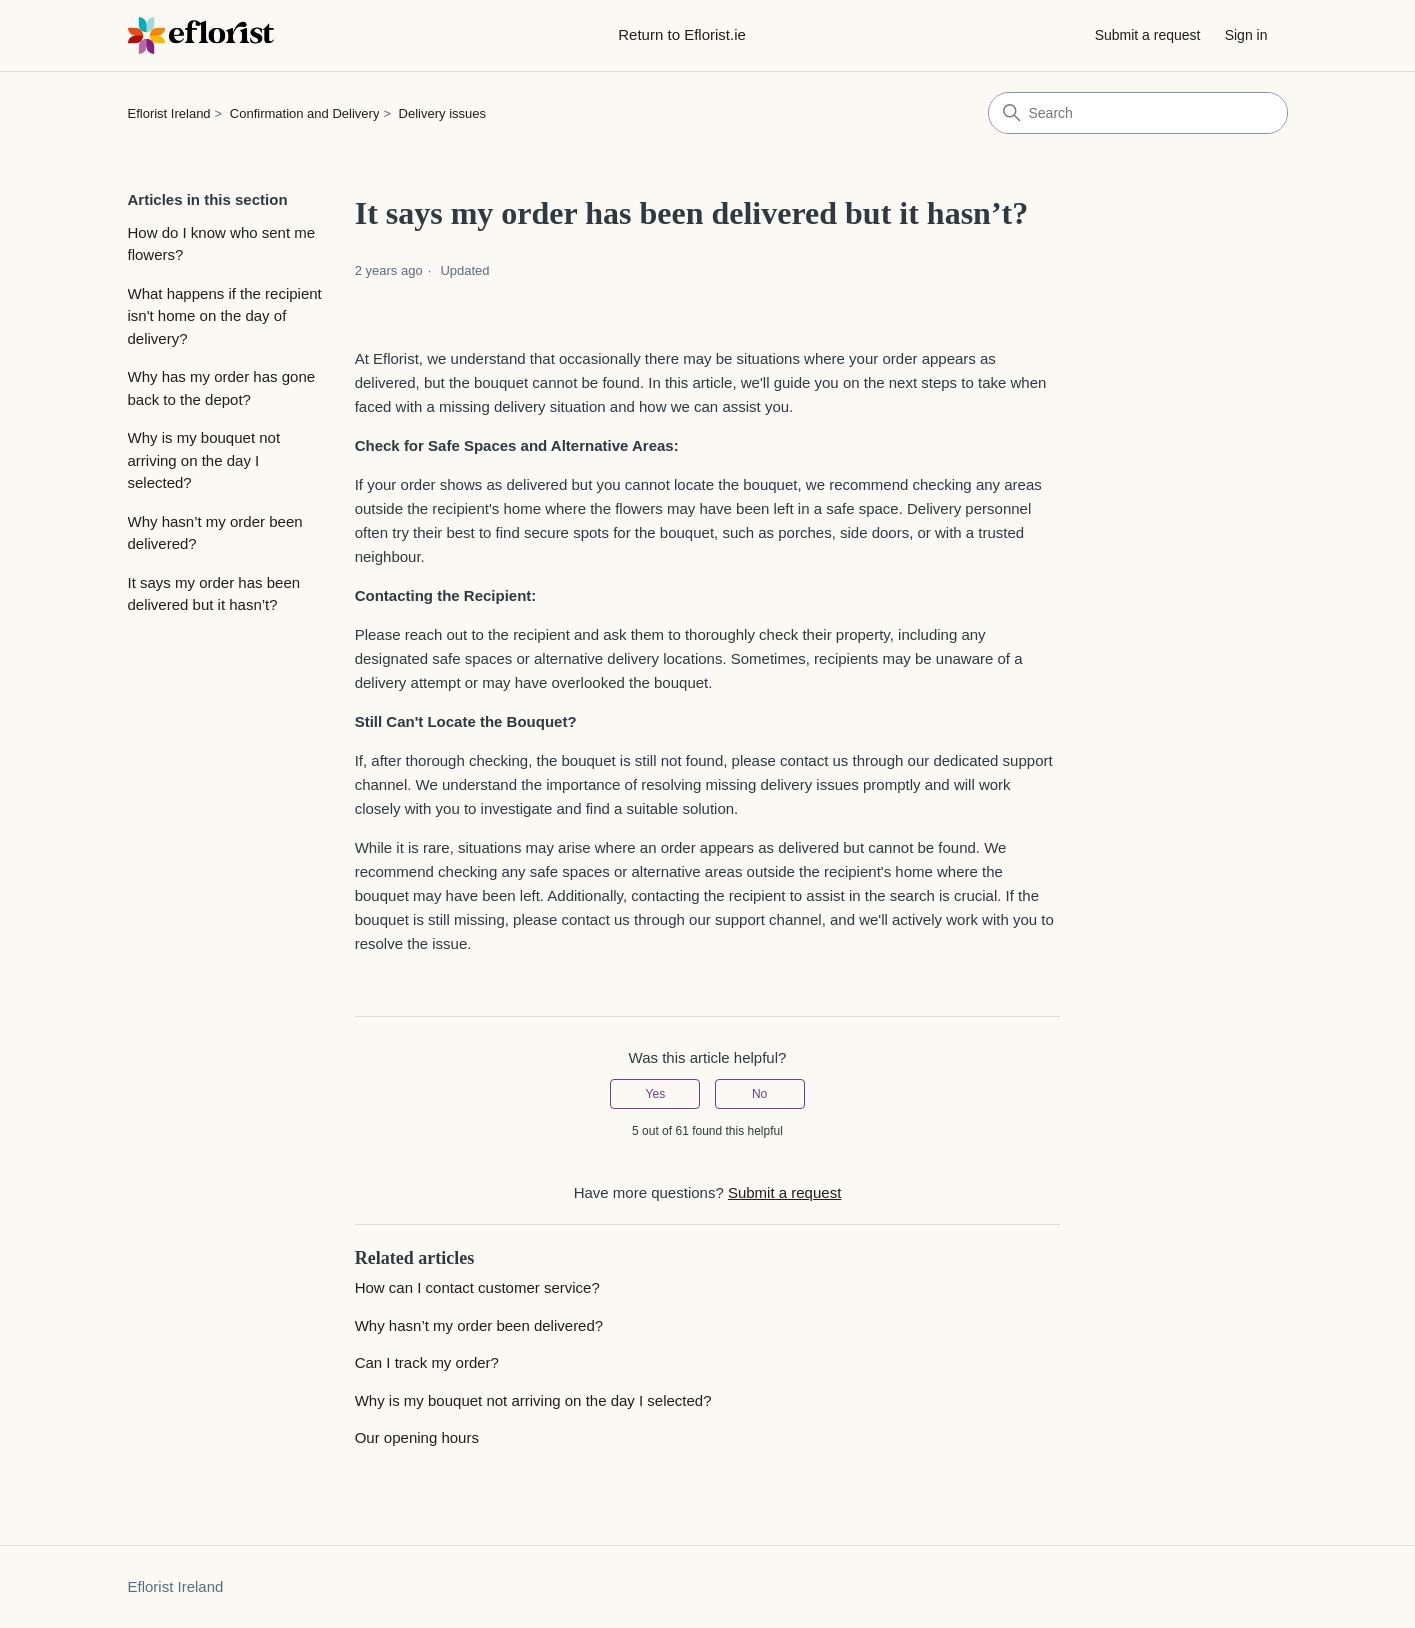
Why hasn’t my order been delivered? (215, 533)
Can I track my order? (427, 1362)
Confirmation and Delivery (305, 113)
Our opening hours (417, 1437)
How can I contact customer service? (477, 1287)
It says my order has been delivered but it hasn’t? (214, 594)
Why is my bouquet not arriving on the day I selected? (204, 460)
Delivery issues (442, 113)
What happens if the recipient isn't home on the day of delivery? (225, 316)
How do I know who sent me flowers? (222, 244)
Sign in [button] (1246, 35)
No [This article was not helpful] (759, 1094)
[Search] (1138, 113)
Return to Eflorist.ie (682, 34)
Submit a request (1148, 35)
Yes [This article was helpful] (656, 1094)
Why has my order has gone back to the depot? (222, 388)
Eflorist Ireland (169, 113)
